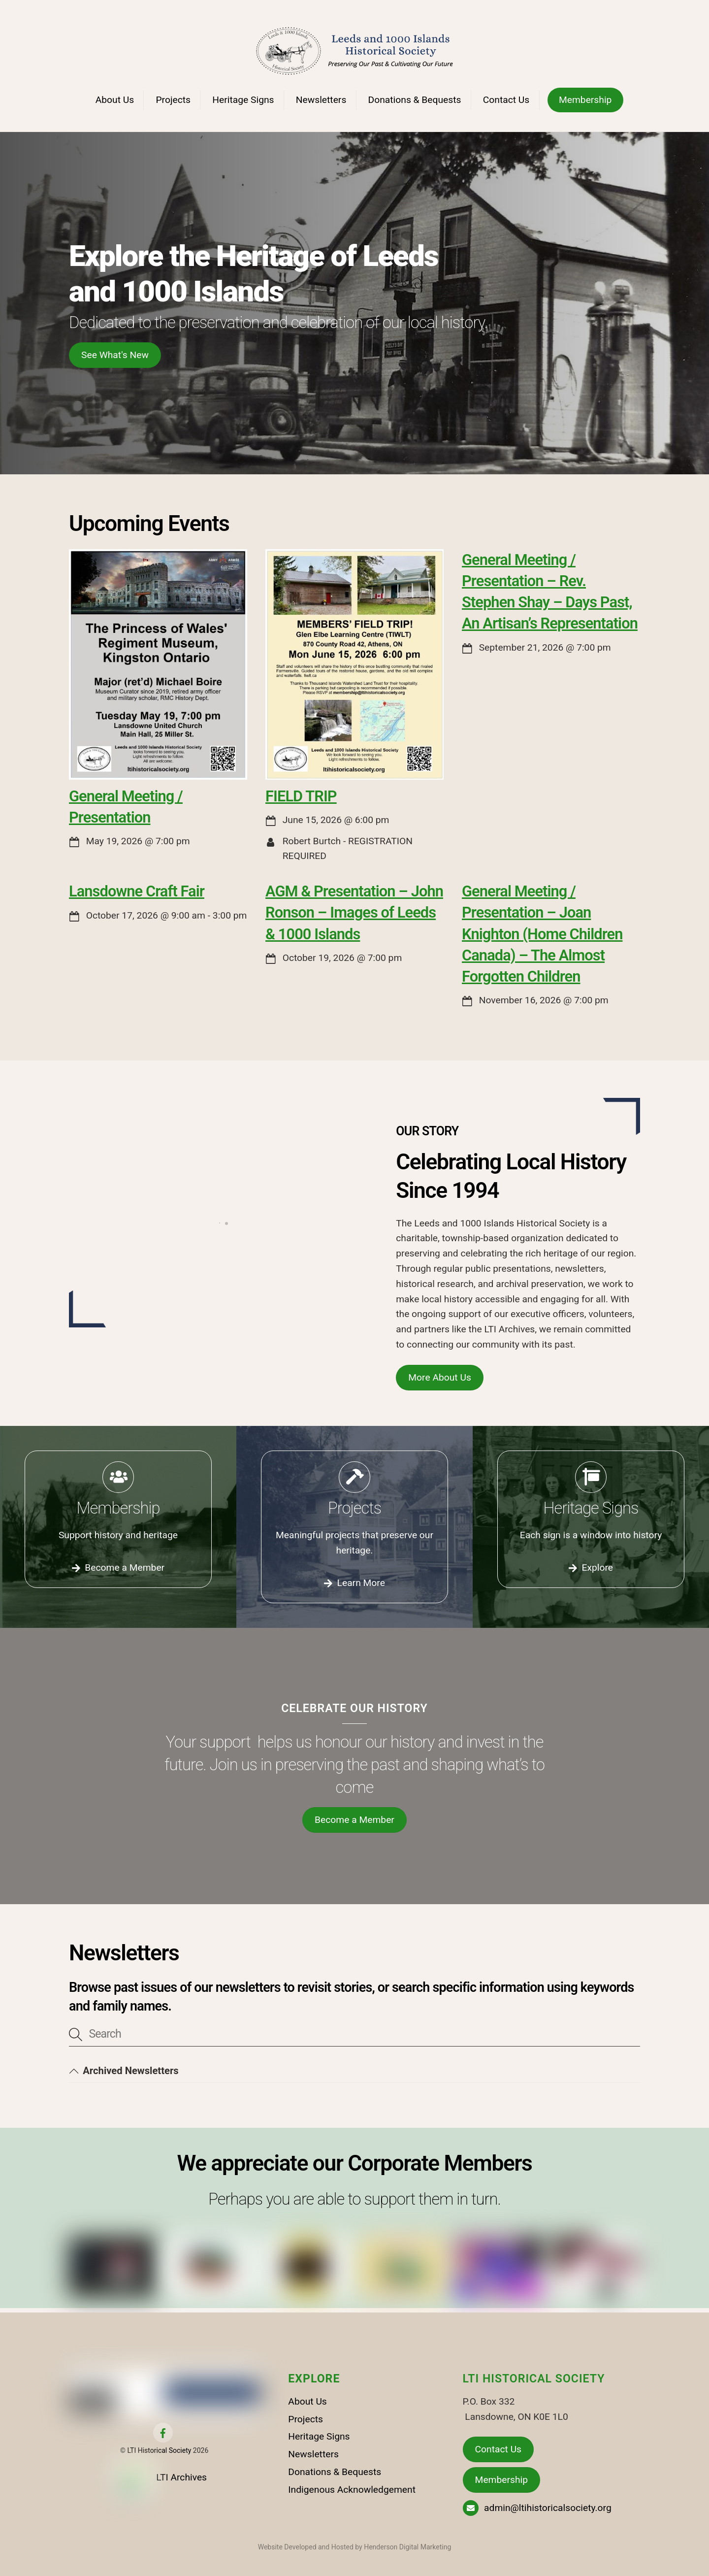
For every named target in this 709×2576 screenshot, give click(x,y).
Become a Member (118, 1567)
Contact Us (506, 99)
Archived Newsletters (124, 2071)
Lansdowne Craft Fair (136, 891)
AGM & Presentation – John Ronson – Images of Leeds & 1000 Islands (354, 912)
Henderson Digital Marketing (407, 2547)
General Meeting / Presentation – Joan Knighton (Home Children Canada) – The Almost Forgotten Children (542, 934)
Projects (173, 99)
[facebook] (163, 2432)
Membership (585, 99)
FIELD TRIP (301, 796)
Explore (591, 1567)
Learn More (354, 1583)
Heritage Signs (243, 99)
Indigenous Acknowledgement (352, 2489)
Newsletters (321, 99)
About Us (115, 99)
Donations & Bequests (414, 99)
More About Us (439, 1377)
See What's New (115, 355)
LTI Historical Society (159, 2450)
